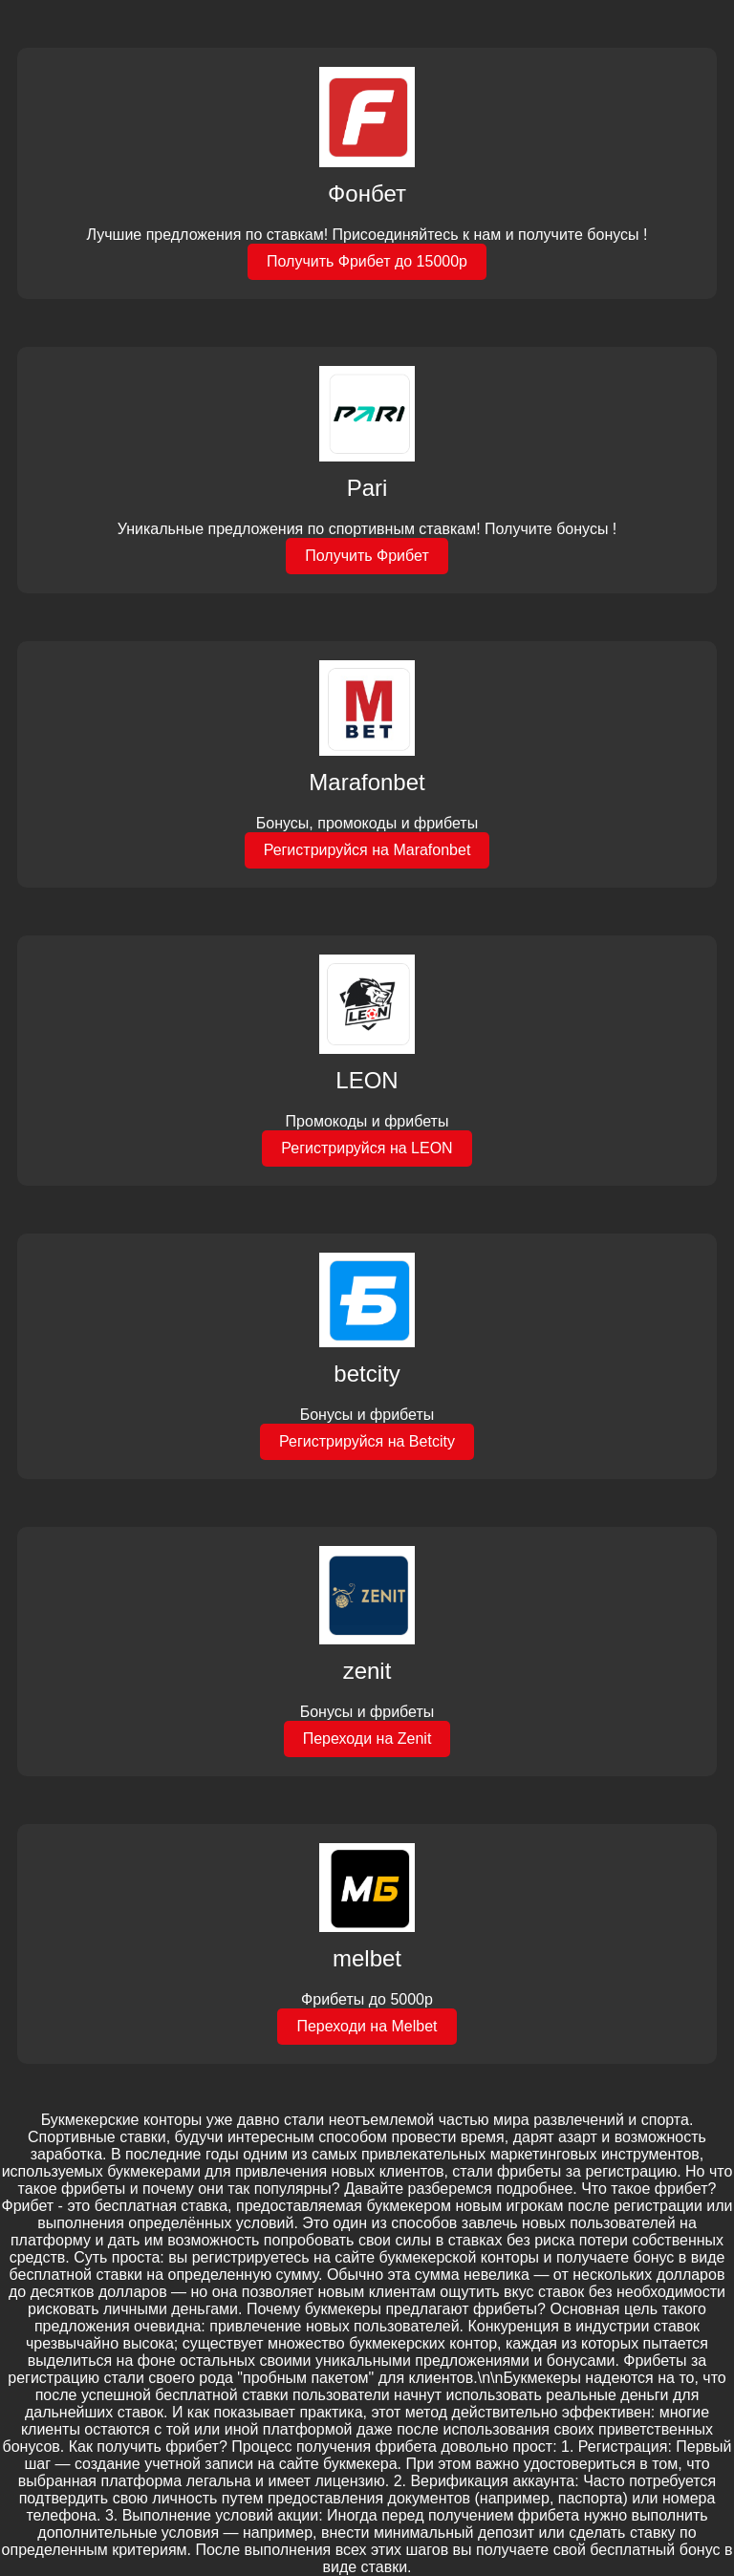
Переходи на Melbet (366, 2026)
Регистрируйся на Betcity (367, 1441)
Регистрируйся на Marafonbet (367, 850)
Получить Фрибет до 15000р (367, 261)
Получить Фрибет (366, 555)
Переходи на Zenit (367, 1738)
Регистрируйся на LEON (366, 1148)
